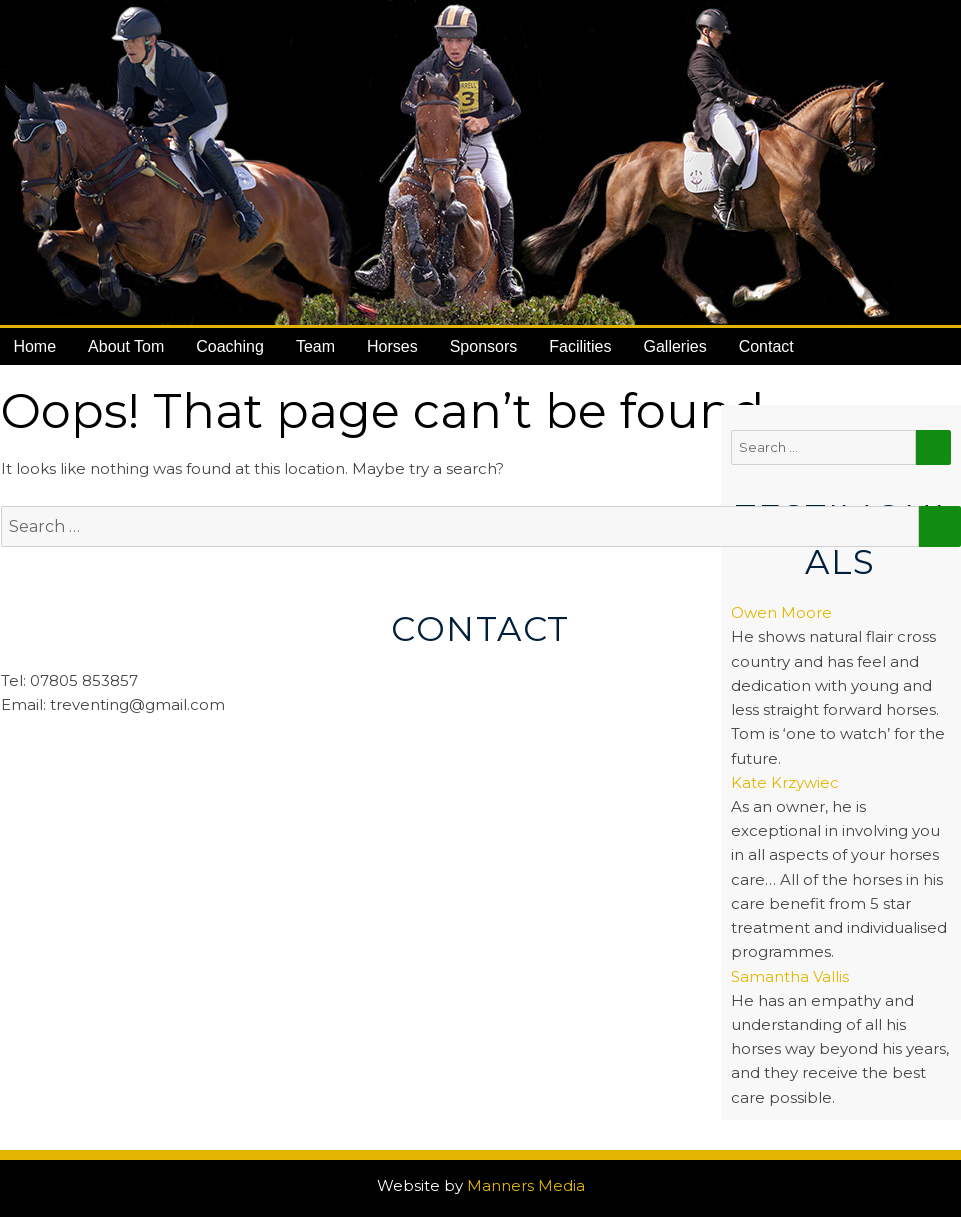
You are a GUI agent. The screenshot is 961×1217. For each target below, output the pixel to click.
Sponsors (484, 346)
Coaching (230, 346)
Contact (766, 346)
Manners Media (526, 1185)
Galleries (675, 346)
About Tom (126, 346)
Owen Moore (781, 612)
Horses (392, 346)
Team (315, 346)
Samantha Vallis (790, 976)
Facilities (580, 346)
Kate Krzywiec (785, 782)
